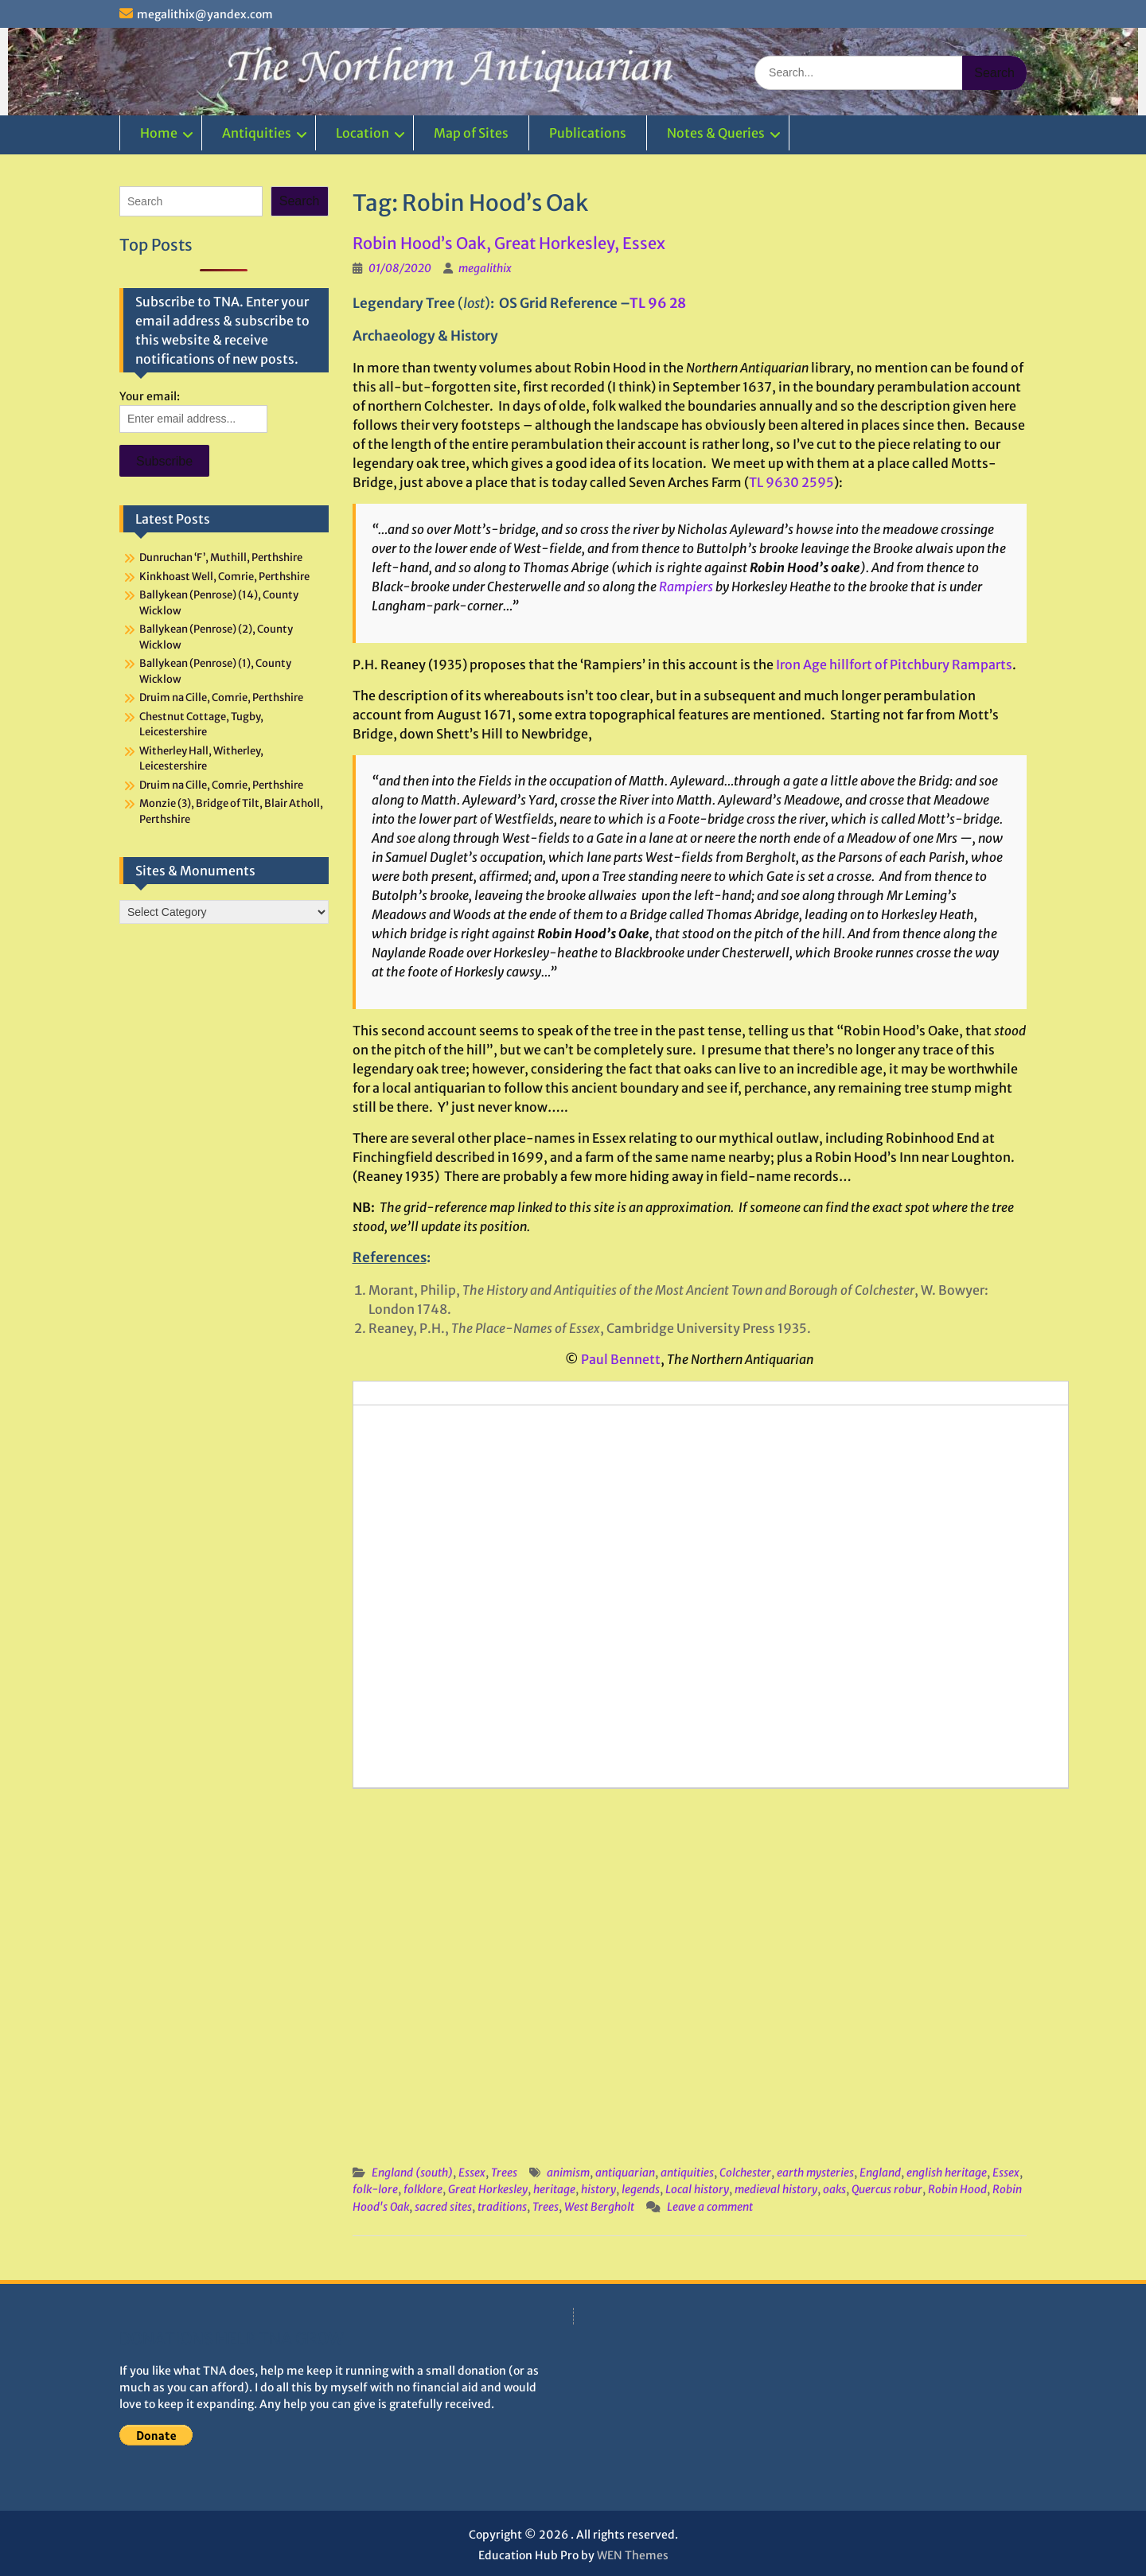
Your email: (149, 396)
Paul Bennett (621, 1359)
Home (158, 133)
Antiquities (256, 133)
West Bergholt (599, 2207)
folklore (422, 2189)
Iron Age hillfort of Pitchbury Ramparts (894, 664)
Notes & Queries (716, 133)
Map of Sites (471, 133)
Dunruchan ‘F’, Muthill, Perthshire (220, 557)
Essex (471, 2172)
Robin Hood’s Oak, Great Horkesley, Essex (509, 243)
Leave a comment (710, 2207)
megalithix (485, 268)
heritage (554, 2189)
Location (362, 133)
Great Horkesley (488, 2189)
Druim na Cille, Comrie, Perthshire (221, 697)
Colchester (745, 2172)
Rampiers (686, 586)
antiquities (687, 2172)
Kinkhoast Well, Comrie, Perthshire (224, 576)
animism (568, 2172)
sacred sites (443, 2207)
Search (299, 201)
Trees (504, 2172)
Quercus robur (887, 2189)
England (880, 2172)
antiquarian (625, 2172)
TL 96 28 (658, 303)
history (598, 2189)
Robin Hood (957, 2189)
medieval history (776, 2189)
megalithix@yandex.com (205, 14)
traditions (502, 2207)
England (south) (412, 2172)
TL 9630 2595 (791, 482)
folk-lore (375, 2189)
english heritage (946, 2172)
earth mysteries (815, 2172)
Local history (697, 2189)
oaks (834, 2189)
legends (641, 2189)
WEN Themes (632, 2555)
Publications (587, 133)
